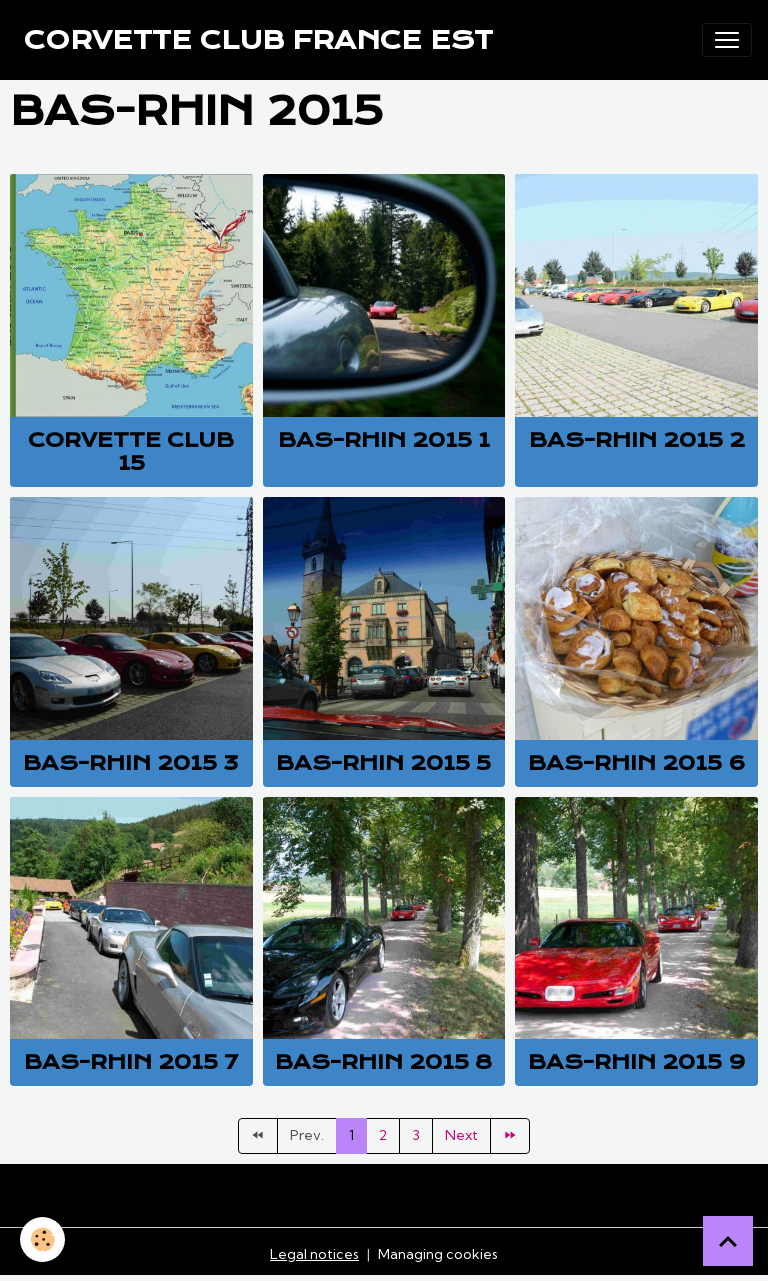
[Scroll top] (728, 1241)
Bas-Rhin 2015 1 (384, 440)
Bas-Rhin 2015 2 (637, 440)
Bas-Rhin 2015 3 (131, 763)
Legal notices (314, 1254)
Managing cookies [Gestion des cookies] (438, 1254)
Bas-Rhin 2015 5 (383, 763)
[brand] (258, 40)
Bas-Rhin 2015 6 (637, 763)
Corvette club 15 (131, 451)
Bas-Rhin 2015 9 (637, 1062)
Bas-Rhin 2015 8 (383, 1062)
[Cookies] (42, 1239)
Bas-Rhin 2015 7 (131, 1062)
